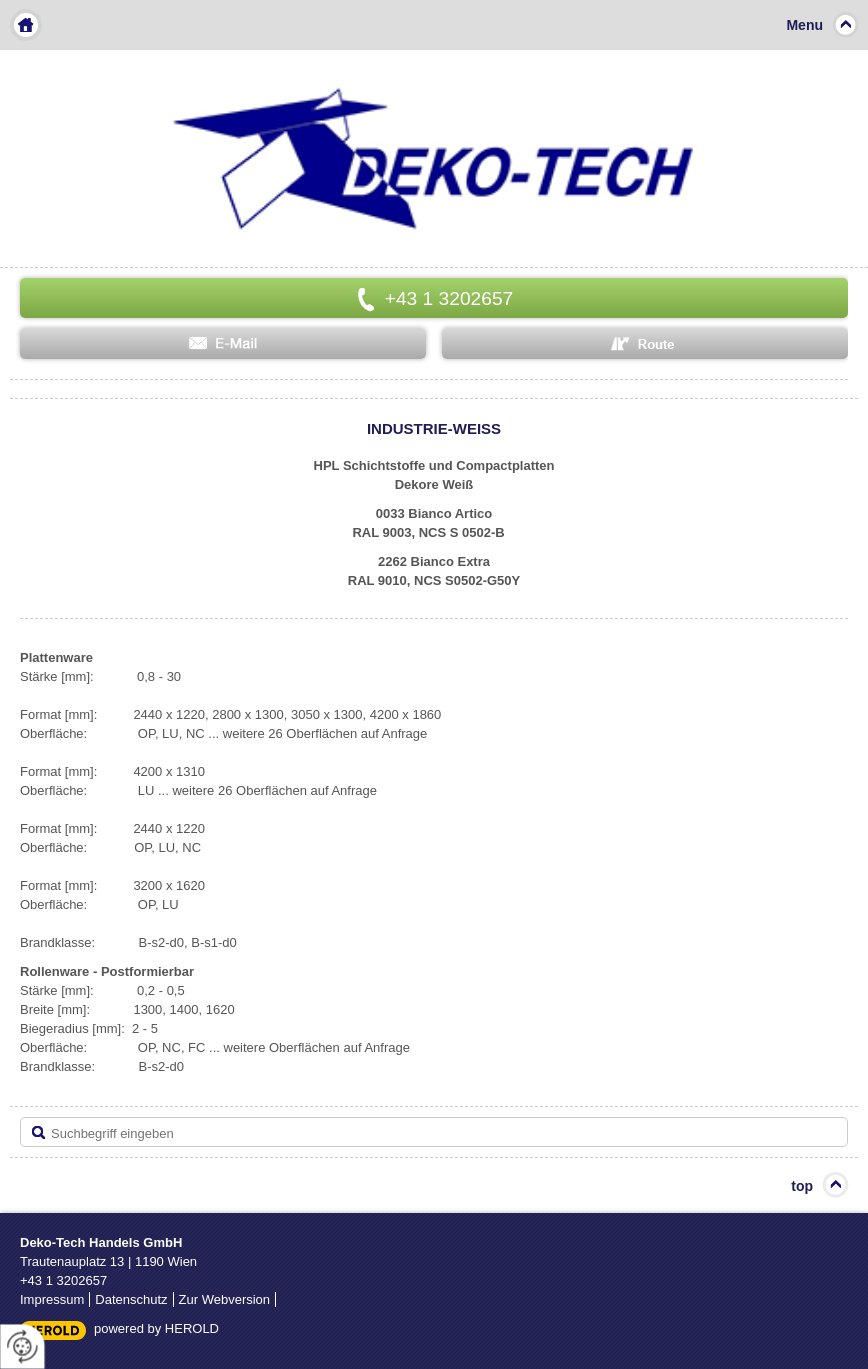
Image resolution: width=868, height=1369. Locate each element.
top (802, 1186)
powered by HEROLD (156, 1328)
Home (26, 25)
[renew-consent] (22, 1346)
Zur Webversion (225, 1299)
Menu (804, 25)
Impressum (52, 1299)
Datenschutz (131, 1299)
